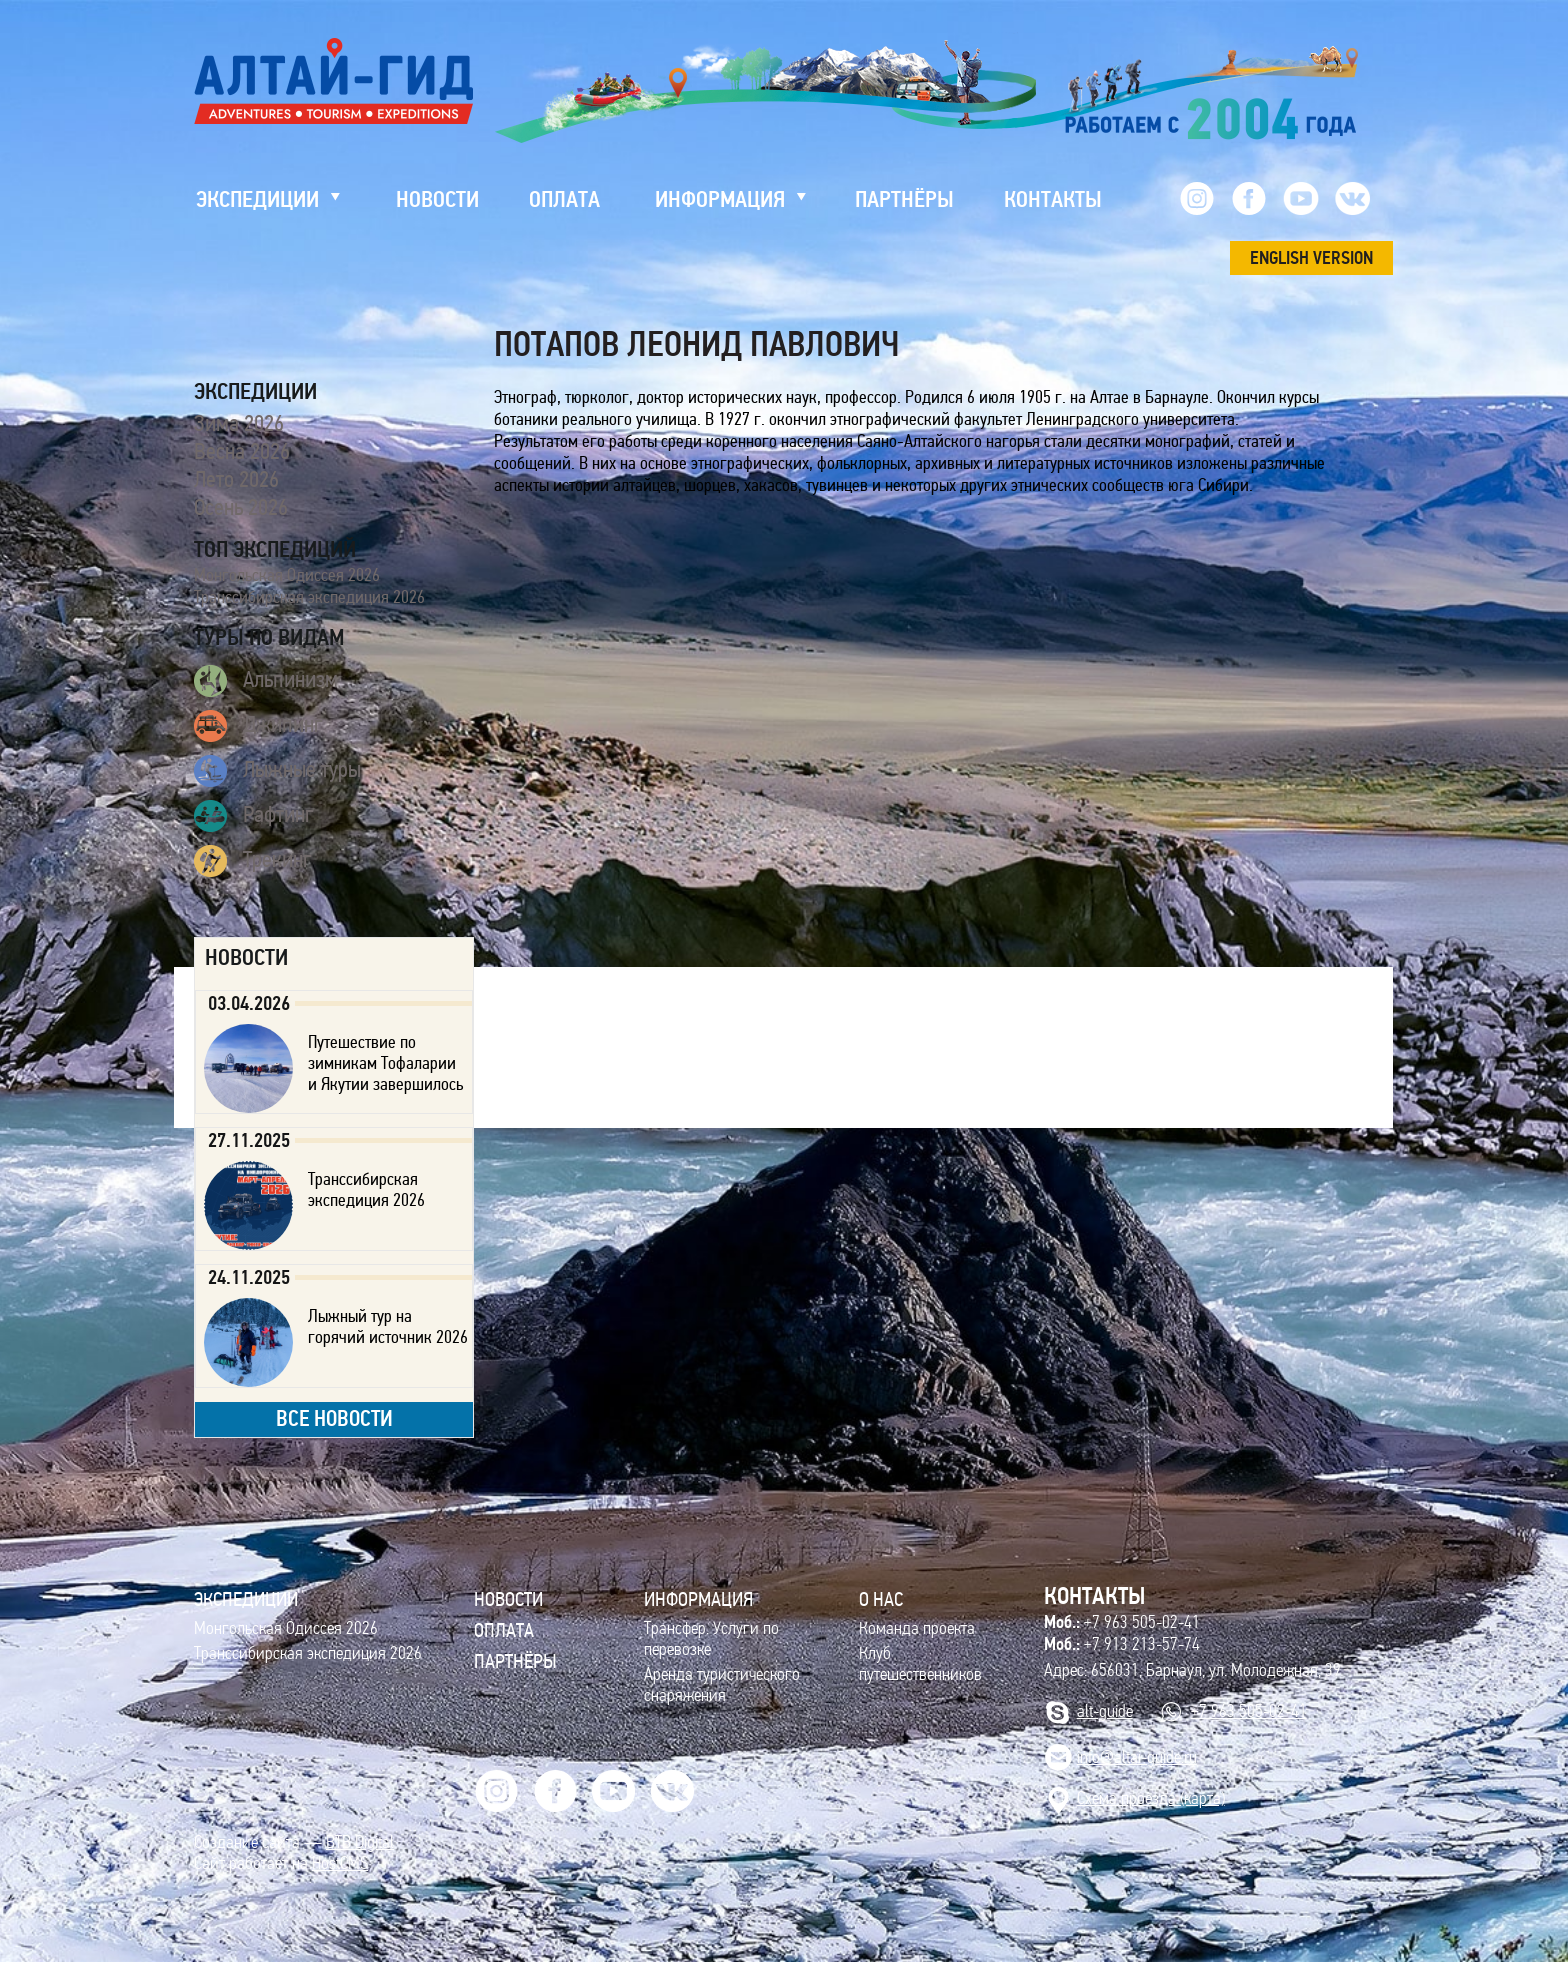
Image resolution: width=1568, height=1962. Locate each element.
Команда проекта (917, 1628)
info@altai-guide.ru (1137, 1757)
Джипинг (258, 726)
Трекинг (253, 861)
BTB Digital (360, 1842)
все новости (334, 1418)
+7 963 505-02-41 (1122, 1622)
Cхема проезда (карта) (1151, 1798)
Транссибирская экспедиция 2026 (309, 597)
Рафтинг (254, 816)
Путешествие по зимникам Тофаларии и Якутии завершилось (385, 1063)
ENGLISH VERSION (1311, 258)
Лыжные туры (277, 771)
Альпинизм (266, 681)
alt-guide (1105, 1711)
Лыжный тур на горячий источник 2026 (388, 1326)
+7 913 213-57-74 (1122, 1644)
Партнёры (515, 1661)
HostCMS (340, 1863)
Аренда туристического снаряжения (722, 1685)
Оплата (504, 1630)
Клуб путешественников (920, 1664)
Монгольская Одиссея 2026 (287, 575)
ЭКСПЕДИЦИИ (246, 1599)
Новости (508, 1599)
